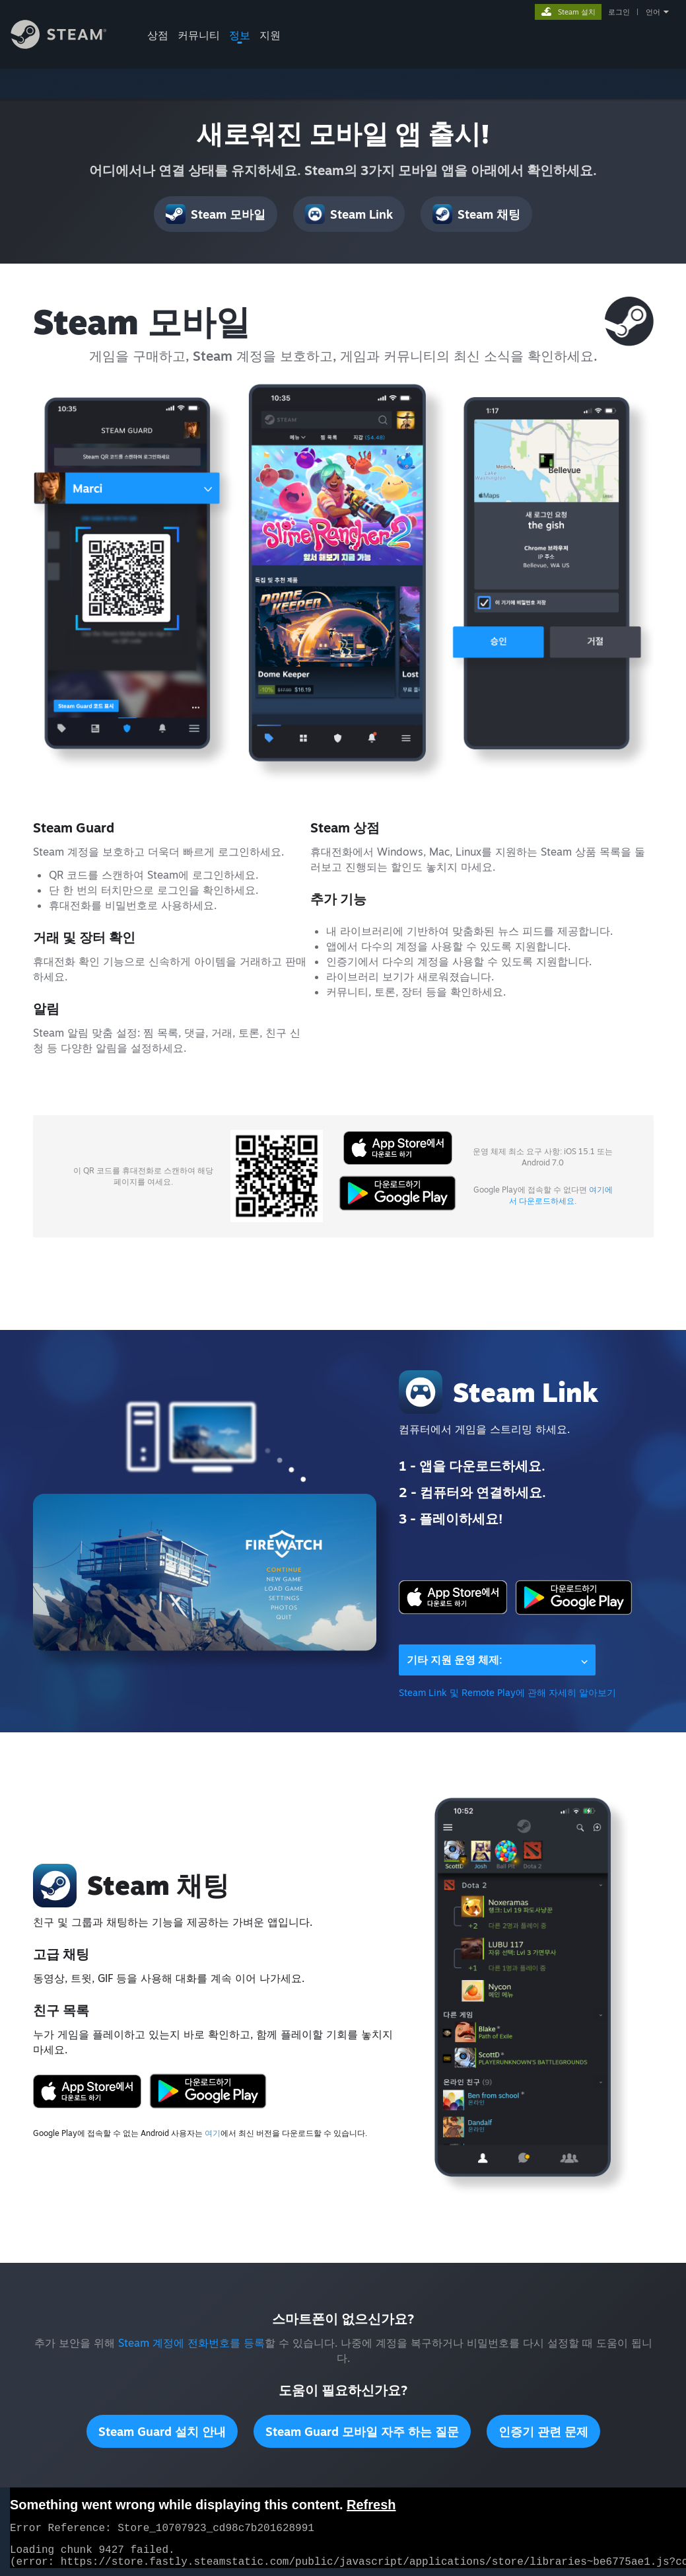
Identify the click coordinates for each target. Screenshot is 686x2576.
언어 (653, 12)
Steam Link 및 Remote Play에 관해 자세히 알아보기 (507, 1692)
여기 (213, 2133)
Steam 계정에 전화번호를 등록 (191, 2342)
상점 (157, 35)
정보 (239, 35)
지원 (270, 35)
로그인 (619, 12)
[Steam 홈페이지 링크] (69, 45)
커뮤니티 (199, 35)
